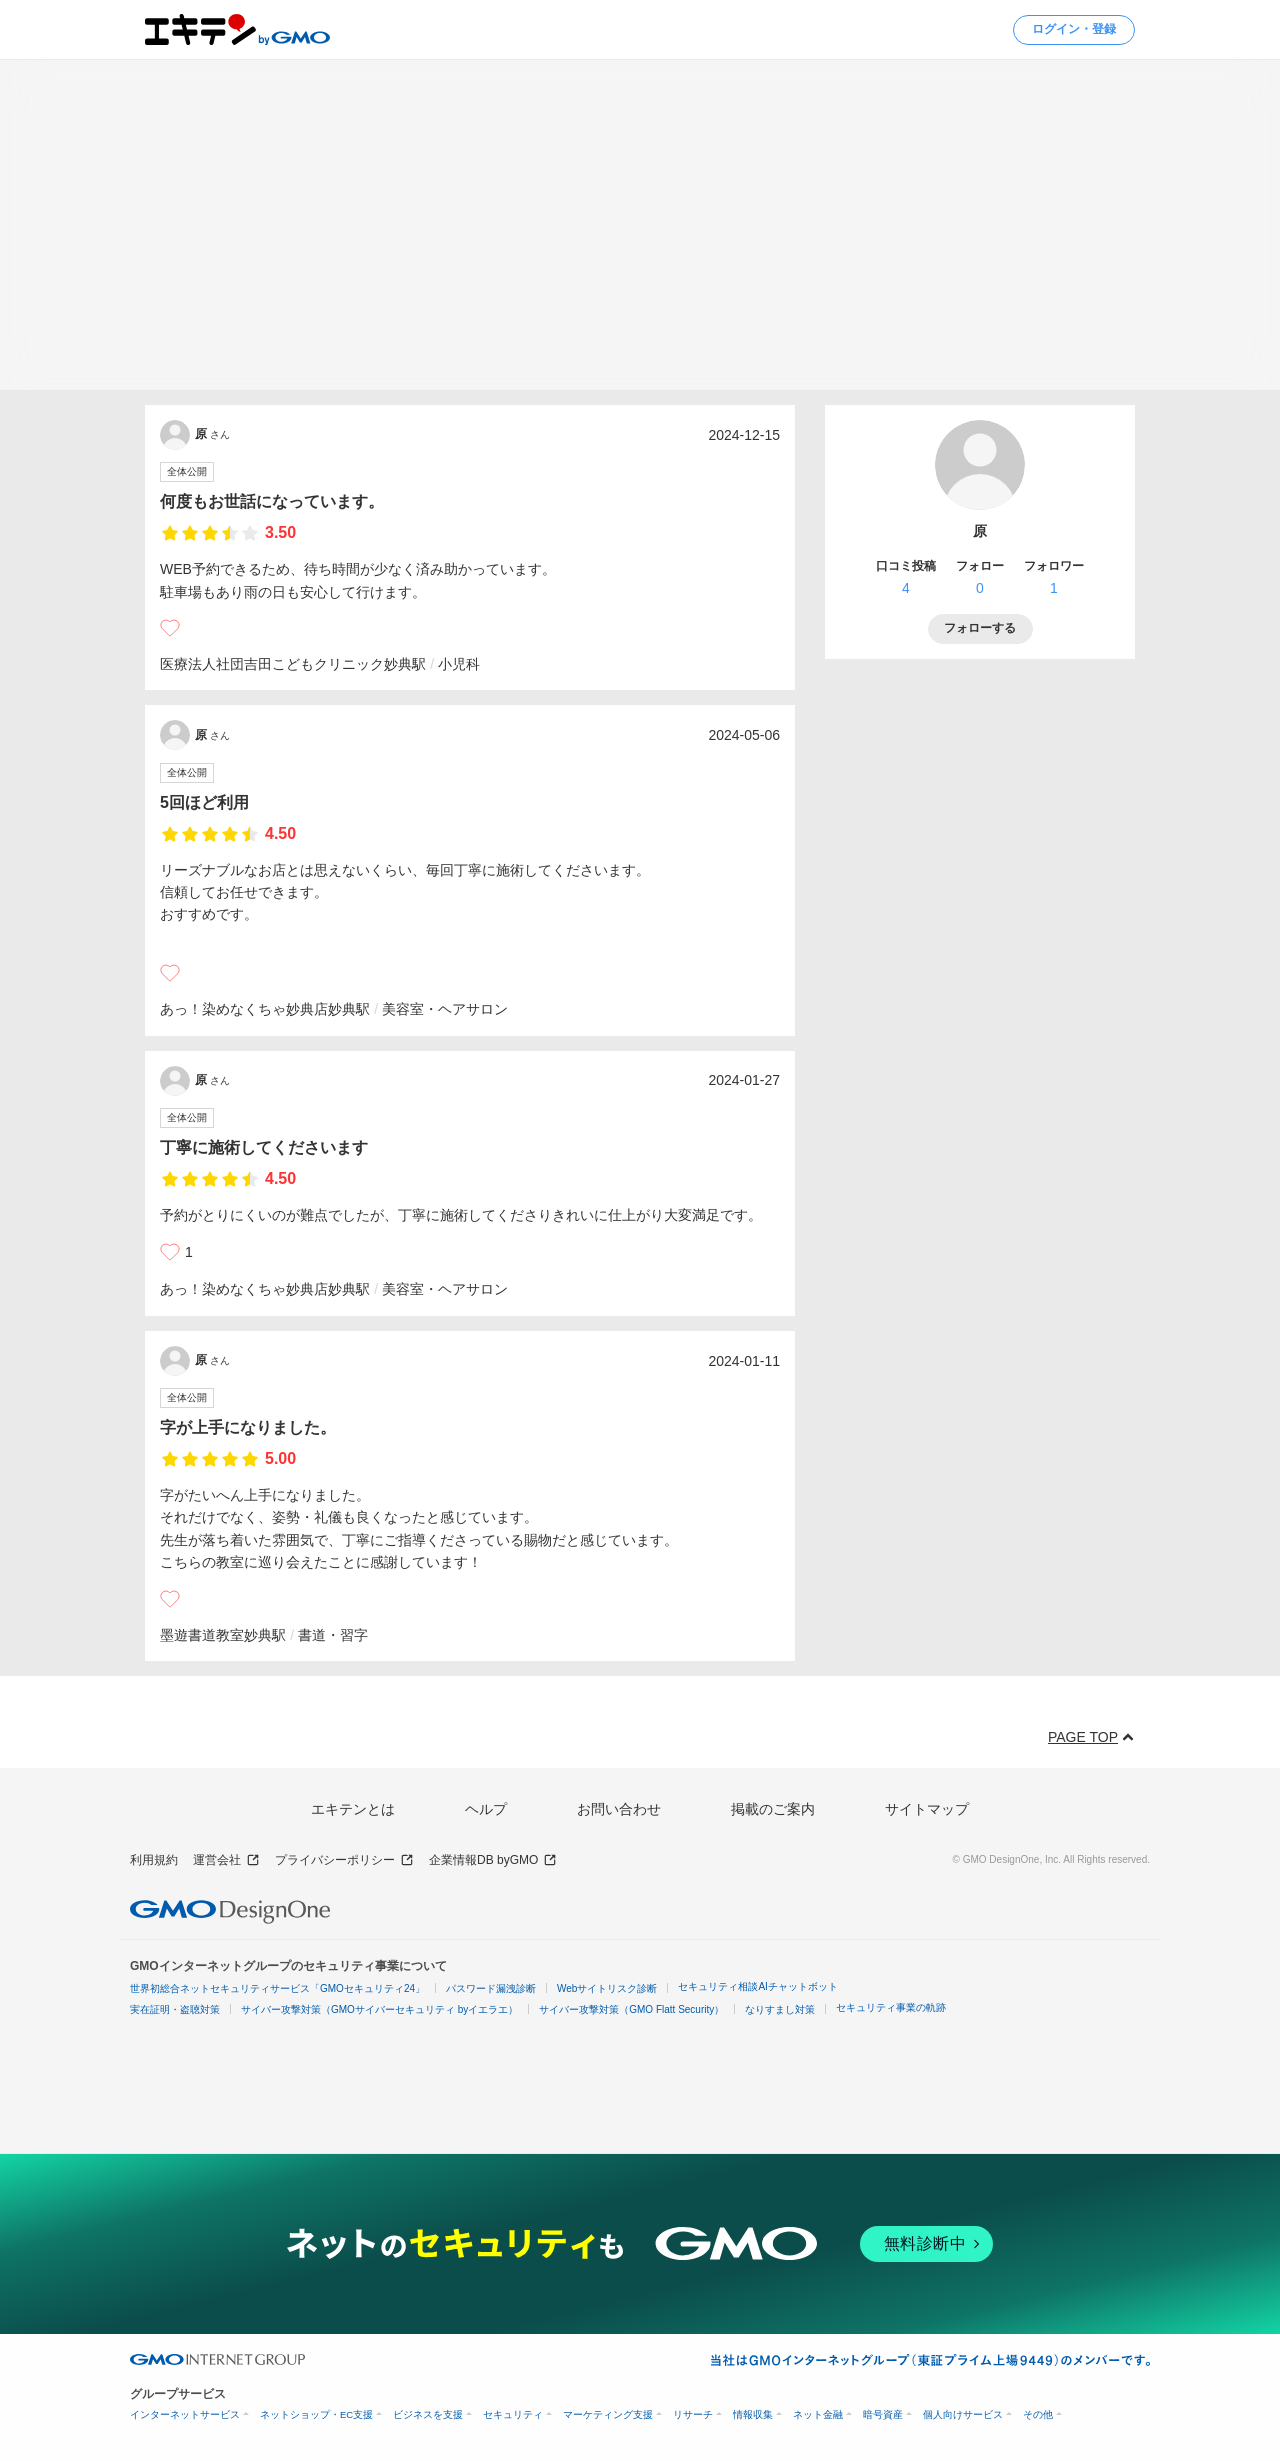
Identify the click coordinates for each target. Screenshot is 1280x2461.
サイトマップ (927, 1809)
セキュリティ (513, 2414)
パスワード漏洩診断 (491, 1988)
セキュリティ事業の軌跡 (891, 2007)
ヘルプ (486, 1809)
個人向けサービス (963, 2414)
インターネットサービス (185, 2414)
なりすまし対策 (780, 2009)
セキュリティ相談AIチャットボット (757, 1986)
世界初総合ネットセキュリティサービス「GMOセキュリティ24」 (277, 1988)
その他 (1038, 2414)
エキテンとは (353, 1809)
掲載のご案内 (773, 1809)
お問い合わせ (619, 1809)
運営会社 (226, 1860)
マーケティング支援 (608, 2414)
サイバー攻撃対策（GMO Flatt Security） (631, 2009)
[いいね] (170, 628)
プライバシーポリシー (344, 1860)
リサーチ (693, 2414)
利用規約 (154, 1860)
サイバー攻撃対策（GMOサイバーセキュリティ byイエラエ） (379, 2009)
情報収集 (753, 2414)
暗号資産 (883, 2414)
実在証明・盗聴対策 (175, 2009)
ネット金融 (818, 2414)
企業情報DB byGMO (493, 1860)
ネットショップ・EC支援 (316, 2414)
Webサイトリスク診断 (607, 1988)
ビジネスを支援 (428, 2414)
